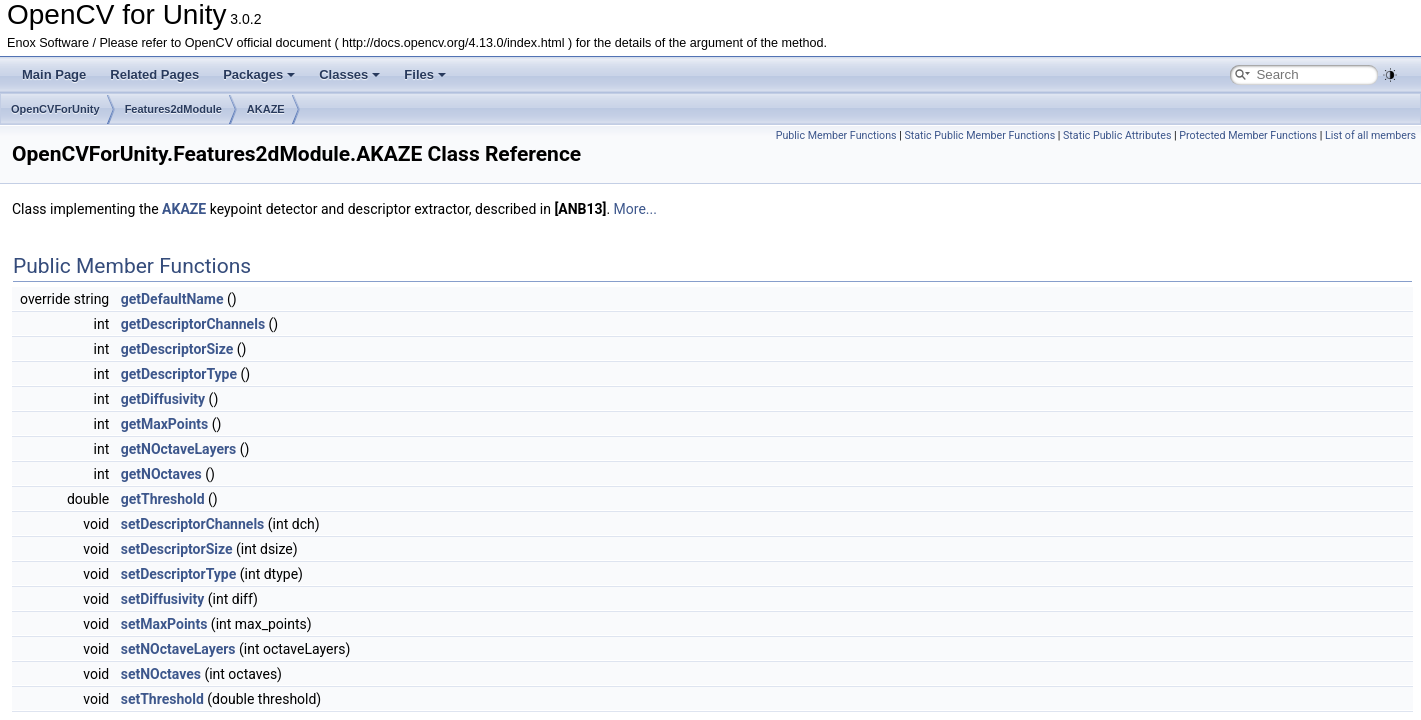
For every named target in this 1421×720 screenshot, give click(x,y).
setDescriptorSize (177, 549)
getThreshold (163, 499)
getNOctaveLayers (179, 449)
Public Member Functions (836, 135)
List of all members (1370, 135)
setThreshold (162, 699)
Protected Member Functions (1248, 135)
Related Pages (154, 74)
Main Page (54, 74)
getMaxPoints (165, 424)
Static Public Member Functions (979, 135)
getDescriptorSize (177, 349)
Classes (349, 74)
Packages (259, 74)
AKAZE (266, 109)
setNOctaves (161, 674)
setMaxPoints (164, 624)
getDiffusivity (163, 399)
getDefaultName (172, 299)
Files (425, 74)
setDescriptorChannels (193, 524)
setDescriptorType (179, 574)
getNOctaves (161, 474)
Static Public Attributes (1117, 135)
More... (635, 209)
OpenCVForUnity (55, 109)
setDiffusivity (163, 599)
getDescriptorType (179, 374)
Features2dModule (173, 109)
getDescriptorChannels (193, 324)
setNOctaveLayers (178, 649)
